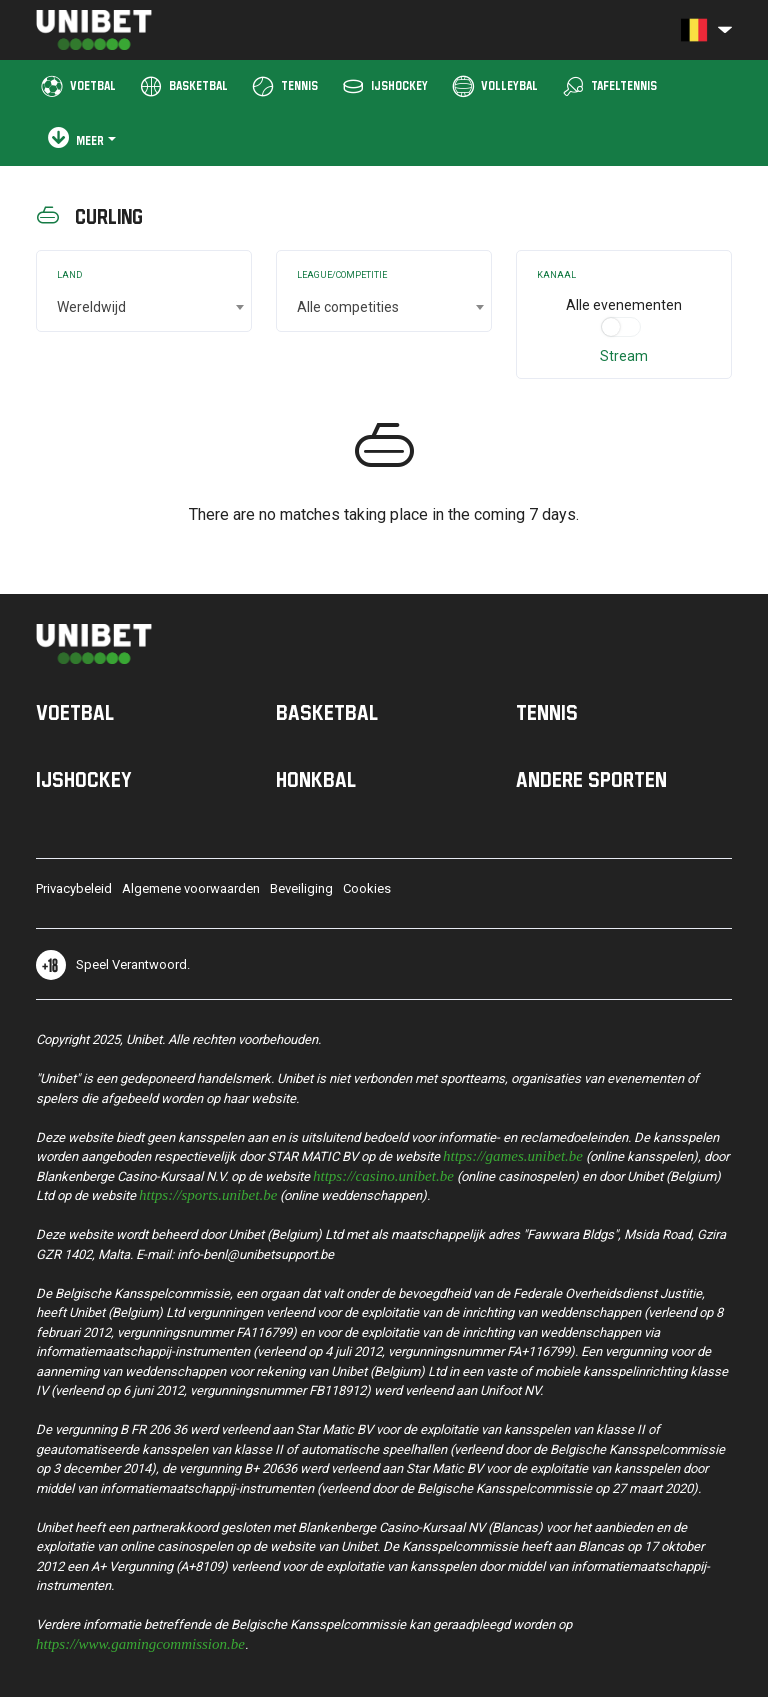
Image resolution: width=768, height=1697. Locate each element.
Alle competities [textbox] (348, 307)
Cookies (367, 888)
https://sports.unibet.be (208, 1193)
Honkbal (316, 779)
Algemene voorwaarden (191, 888)
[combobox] (144, 307)
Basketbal (327, 712)
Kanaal (556, 275)
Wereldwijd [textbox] (91, 307)
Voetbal (75, 712)
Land (69, 275)
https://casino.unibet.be (383, 1174)
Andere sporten (591, 779)
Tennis (547, 712)
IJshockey (84, 779)
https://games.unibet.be (513, 1154)
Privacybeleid (74, 888)
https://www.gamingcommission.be (140, 1642)
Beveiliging (301, 888)
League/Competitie (342, 275)
